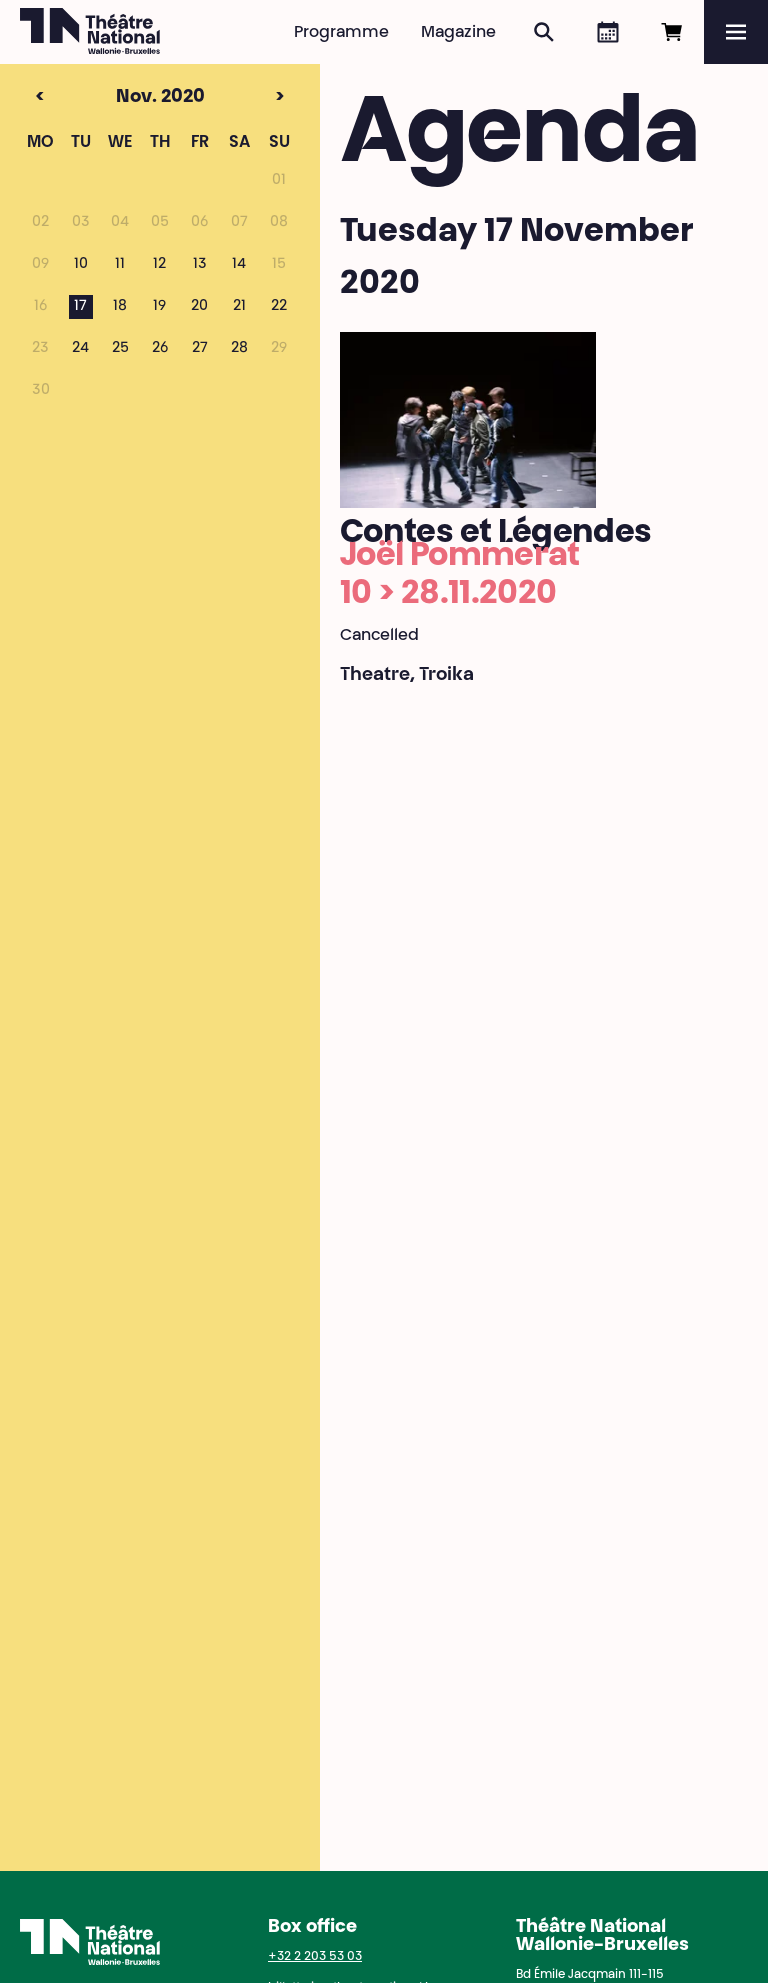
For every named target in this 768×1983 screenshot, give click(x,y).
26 (160, 349)
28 (239, 349)
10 (81, 265)
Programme (341, 33)
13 (200, 265)
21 (239, 307)
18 (120, 307)
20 (199, 307)
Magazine (458, 33)
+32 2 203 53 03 (315, 1957)
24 (80, 349)
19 (159, 307)
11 (120, 265)
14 (239, 265)
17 (80, 307)
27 (200, 349)
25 (120, 349)
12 (159, 265)
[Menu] (736, 32)
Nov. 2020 (122, 98)
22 (279, 307)
